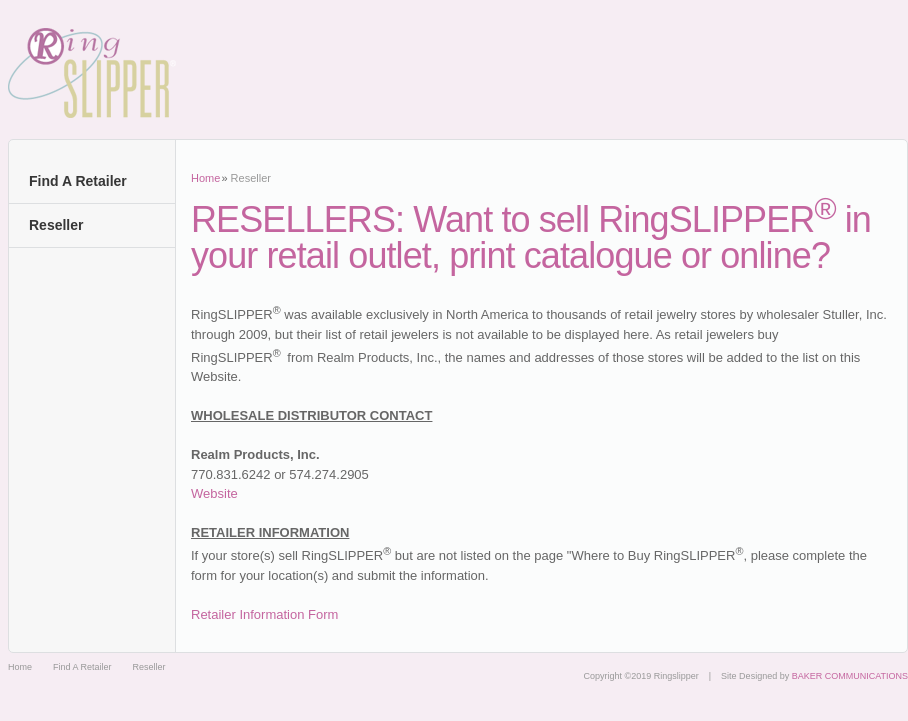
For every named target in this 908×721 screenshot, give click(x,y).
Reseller (56, 225)
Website (214, 493)
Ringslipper (92, 73)
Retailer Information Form (264, 614)
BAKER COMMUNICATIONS (850, 676)
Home (205, 178)
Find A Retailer (78, 181)
